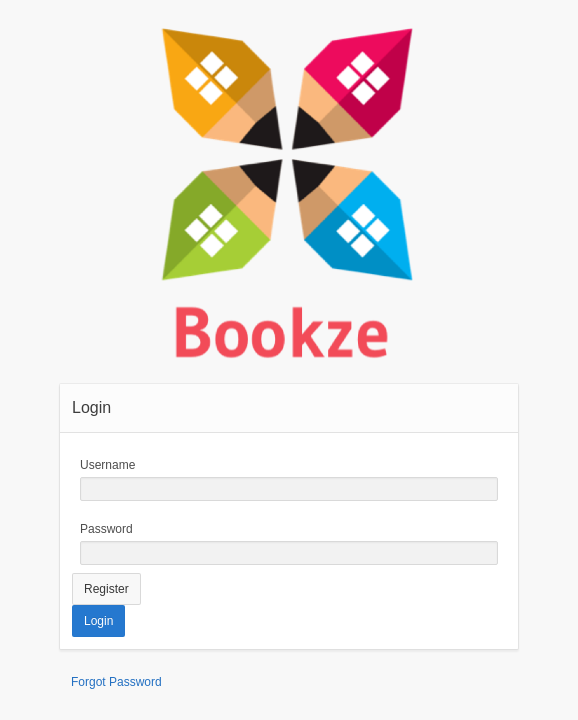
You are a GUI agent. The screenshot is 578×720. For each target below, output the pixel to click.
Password (106, 529)
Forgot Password (116, 682)
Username (107, 465)
